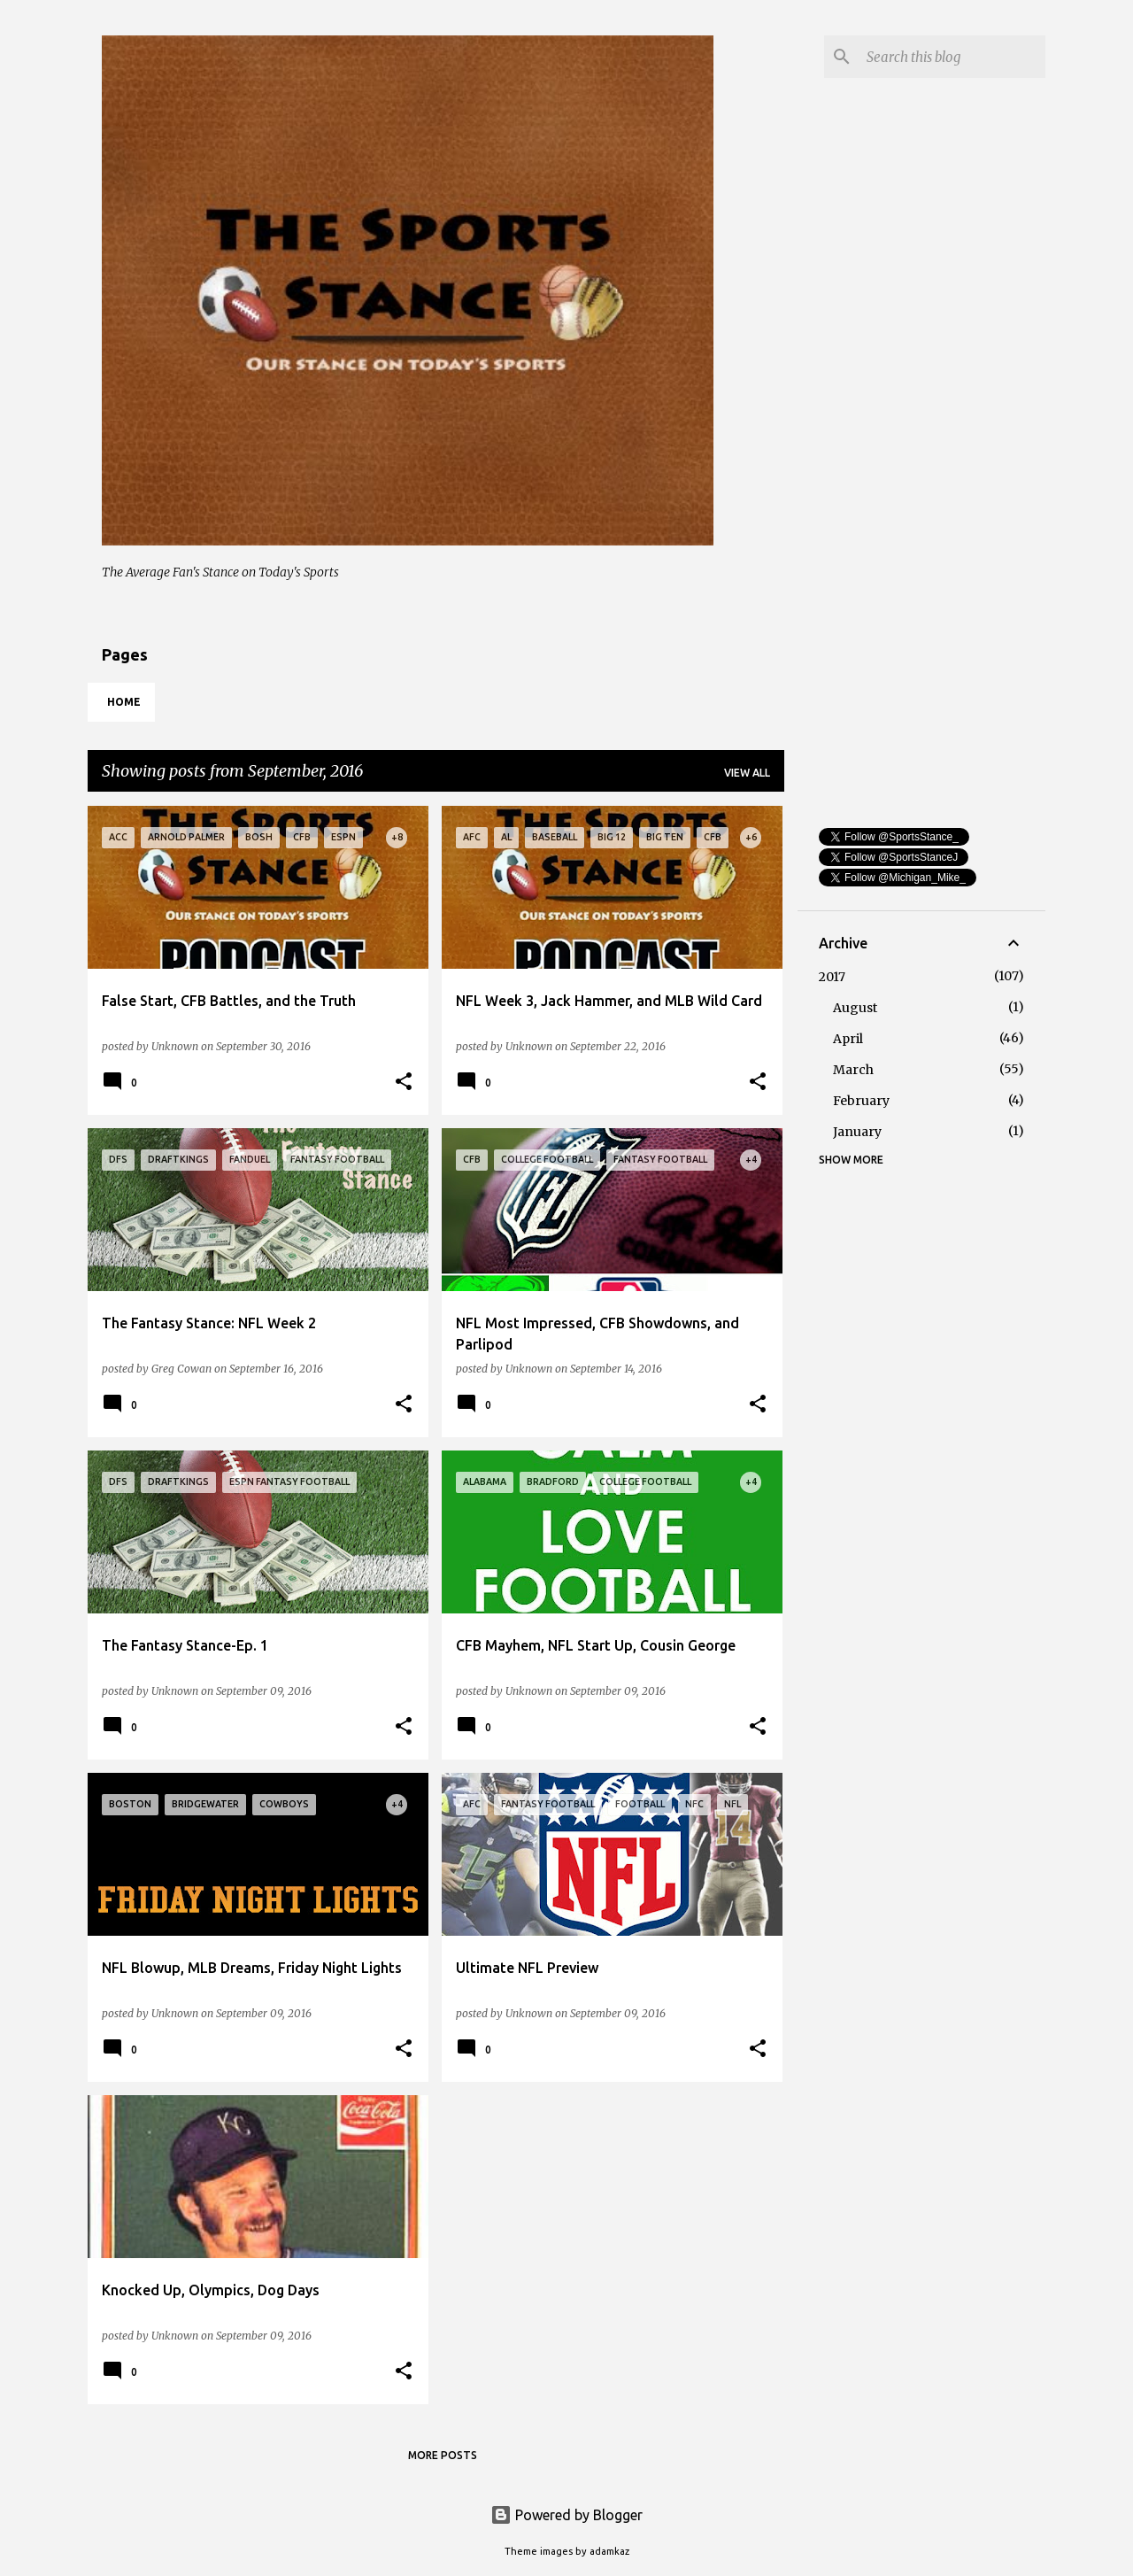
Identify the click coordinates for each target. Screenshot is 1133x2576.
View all (747, 772)
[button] (403, 1082)
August (855, 1008)
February (861, 1101)
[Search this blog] (952, 56)
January (857, 1132)
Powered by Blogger (566, 2515)
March (853, 1070)
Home (124, 702)
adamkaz (609, 2551)
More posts (442, 2455)
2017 (832, 977)
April (848, 1039)
